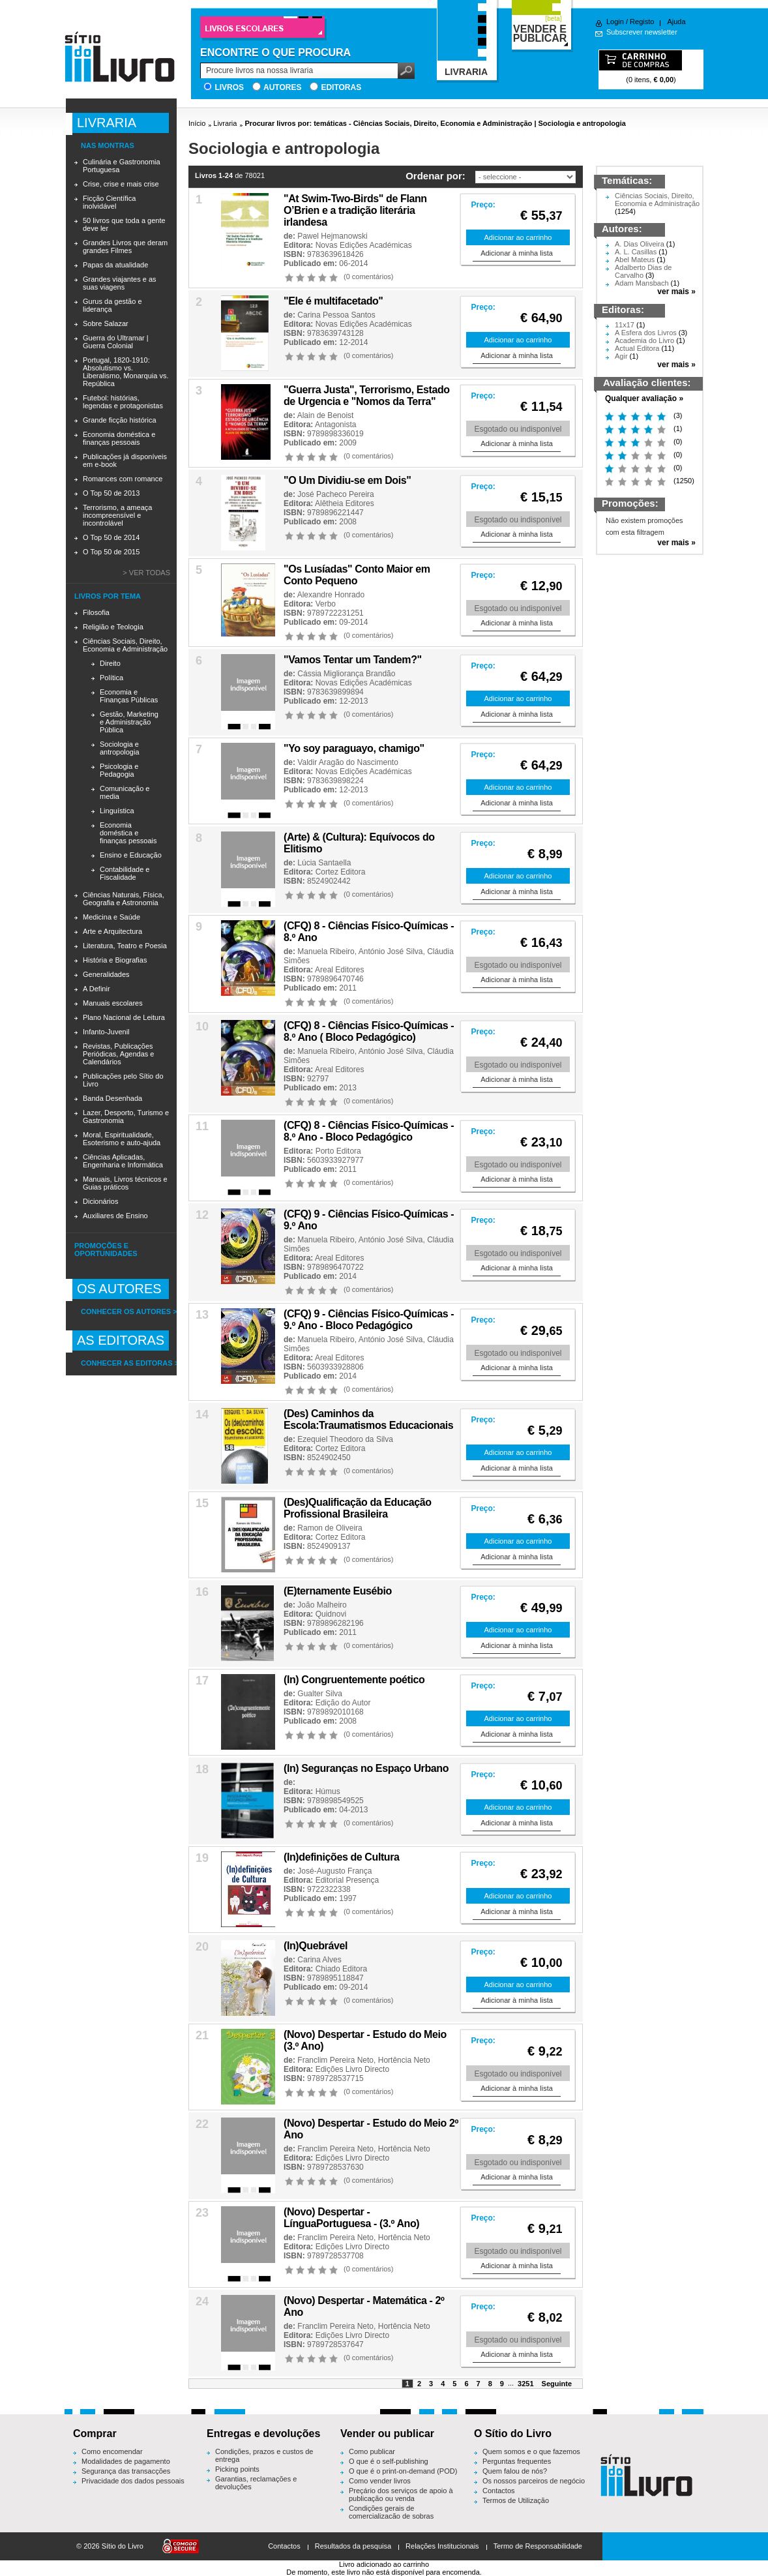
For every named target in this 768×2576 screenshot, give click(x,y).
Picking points (237, 2469)
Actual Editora (637, 348)
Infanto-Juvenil (106, 1032)
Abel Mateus (635, 259)
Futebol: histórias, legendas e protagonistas (123, 402)
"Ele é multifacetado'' (333, 301)
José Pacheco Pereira (335, 494)
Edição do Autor (343, 1702)
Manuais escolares (113, 1003)
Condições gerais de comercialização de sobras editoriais (391, 2516)
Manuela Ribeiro (325, 951)
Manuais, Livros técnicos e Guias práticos (125, 1183)
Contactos (498, 2490)
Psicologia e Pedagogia (119, 770)
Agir (621, 356)
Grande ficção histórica (119, 420)
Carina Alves (319, 1959)
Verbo (326, 603)
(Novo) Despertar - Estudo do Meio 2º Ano (371, 2129)
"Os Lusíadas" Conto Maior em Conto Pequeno (357, 574)
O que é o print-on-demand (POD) (403, 2471)
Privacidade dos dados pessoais (133, 2481)
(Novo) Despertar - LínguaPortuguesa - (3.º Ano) (351, 2217)
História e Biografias (115, 960)
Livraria (225, 123)
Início (196, 123)
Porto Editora (338, 1151)
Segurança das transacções (125, 2471)
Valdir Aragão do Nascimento (347, 762)
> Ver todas (146, 573)
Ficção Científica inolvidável (109, 202)
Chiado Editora (341, 1968)
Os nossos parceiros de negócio (533, 2481)
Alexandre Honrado (330, 594)
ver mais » (676, 291)
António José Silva (391, 951)
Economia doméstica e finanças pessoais (119, 438)
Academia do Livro (644, 340)
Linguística (117, 811)
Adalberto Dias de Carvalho (643, 271)
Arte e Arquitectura (112, 931)
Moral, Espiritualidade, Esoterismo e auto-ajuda (121, 1138)
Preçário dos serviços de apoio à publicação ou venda (401, 2494)
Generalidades (106, 974)
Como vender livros (380, 2481)
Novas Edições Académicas (364, 245)
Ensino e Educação (131, 855)
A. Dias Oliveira (640, 244)
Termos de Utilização (515, 2500)
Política (111, 677)
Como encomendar (112, 2451)
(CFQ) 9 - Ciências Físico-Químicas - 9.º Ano (369, 1219)
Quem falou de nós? (514, 2471)
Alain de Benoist (325, 415)
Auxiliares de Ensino (115, 1216)
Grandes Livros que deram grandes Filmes (125, 246)
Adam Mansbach (642, 283)
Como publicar (372, 2451)
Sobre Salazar (105, 323)
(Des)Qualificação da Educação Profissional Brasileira (358, 1508)
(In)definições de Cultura (342, 1857)
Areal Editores (339, 969)
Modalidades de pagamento (125, 2461)
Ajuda (676, 21)
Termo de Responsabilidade (538, 2546)
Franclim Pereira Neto (335, 2060)
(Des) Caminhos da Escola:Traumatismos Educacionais (368, 1419)
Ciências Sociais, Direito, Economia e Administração (125, 645)
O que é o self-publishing (388, 2461)
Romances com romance (122, 479)
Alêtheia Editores (344, 503)
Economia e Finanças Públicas (129, 696)
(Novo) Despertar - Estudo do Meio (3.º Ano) (365, 2040)
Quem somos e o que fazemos (531, 2451)
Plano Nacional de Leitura (124, 1017)
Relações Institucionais (442, 2546)
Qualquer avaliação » (644, 398)
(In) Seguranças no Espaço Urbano (366, 1768)
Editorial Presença (347, 1880)
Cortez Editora (341, 871)
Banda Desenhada (112, 1098)
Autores (282, 87)
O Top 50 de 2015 (111, 552)
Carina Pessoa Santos (336, 315)
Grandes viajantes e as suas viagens (119, 283)
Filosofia (96, 612)
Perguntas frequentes (516, 2461)
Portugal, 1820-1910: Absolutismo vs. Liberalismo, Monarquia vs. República (125, 371)
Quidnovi (331, 1614)
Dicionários (100, 1201)
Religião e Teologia (113, 627)
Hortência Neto (404, 2060)
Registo (642, 21)
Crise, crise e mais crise (121, 184)
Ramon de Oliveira (329, 1528)
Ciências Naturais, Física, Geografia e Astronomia (123, 898)
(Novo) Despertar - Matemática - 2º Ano (364, 2306)
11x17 (624, 325)
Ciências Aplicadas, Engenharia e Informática (123, 1161)
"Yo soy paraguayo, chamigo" (354, 748)
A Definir (96, 989)
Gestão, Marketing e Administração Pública (129, 722)
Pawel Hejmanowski (332, 236)
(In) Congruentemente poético (354, 1679)
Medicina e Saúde (111, 917)
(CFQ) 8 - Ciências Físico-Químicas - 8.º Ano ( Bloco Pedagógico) (369, 1031)
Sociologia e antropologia (120, 748)
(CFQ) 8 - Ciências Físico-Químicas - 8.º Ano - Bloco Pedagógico (369, 1131)
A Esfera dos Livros (646, 333)
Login (615, 21)
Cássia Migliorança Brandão (346, 673)
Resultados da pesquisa (353, 2546)
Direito (110, 663)
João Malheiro (321, 1605)
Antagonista (335, 424)
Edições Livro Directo (352, 2069)
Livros (229, 87)
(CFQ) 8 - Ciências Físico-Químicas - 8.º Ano (369, 931)
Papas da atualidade (115, 265)
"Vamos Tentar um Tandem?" (353, 659)
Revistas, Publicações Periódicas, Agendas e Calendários (118, 1054)
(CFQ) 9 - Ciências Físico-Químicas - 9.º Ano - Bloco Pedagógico (369, 1319)
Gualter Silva (319, 1693)
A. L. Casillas (636, 252)
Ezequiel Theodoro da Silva (345, 1439)
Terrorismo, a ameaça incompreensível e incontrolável (117, 515)
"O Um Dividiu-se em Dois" (347, 480)
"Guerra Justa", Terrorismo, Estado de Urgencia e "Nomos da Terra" (367, 395)
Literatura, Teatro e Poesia (125, 946)
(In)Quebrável (315, 1945)
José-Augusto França (334, 1871)
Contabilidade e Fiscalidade (124, 873)
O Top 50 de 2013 (111, 493)
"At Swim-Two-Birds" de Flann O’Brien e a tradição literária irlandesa (355, 210)
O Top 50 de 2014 (111, 537)
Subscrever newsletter (641, 32)
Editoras (341, 87)
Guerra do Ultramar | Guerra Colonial (116, 342)
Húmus (328, 1791)
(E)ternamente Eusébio (338, 1590)
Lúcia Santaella (324, 862)
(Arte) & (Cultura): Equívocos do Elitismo (359, 842)
